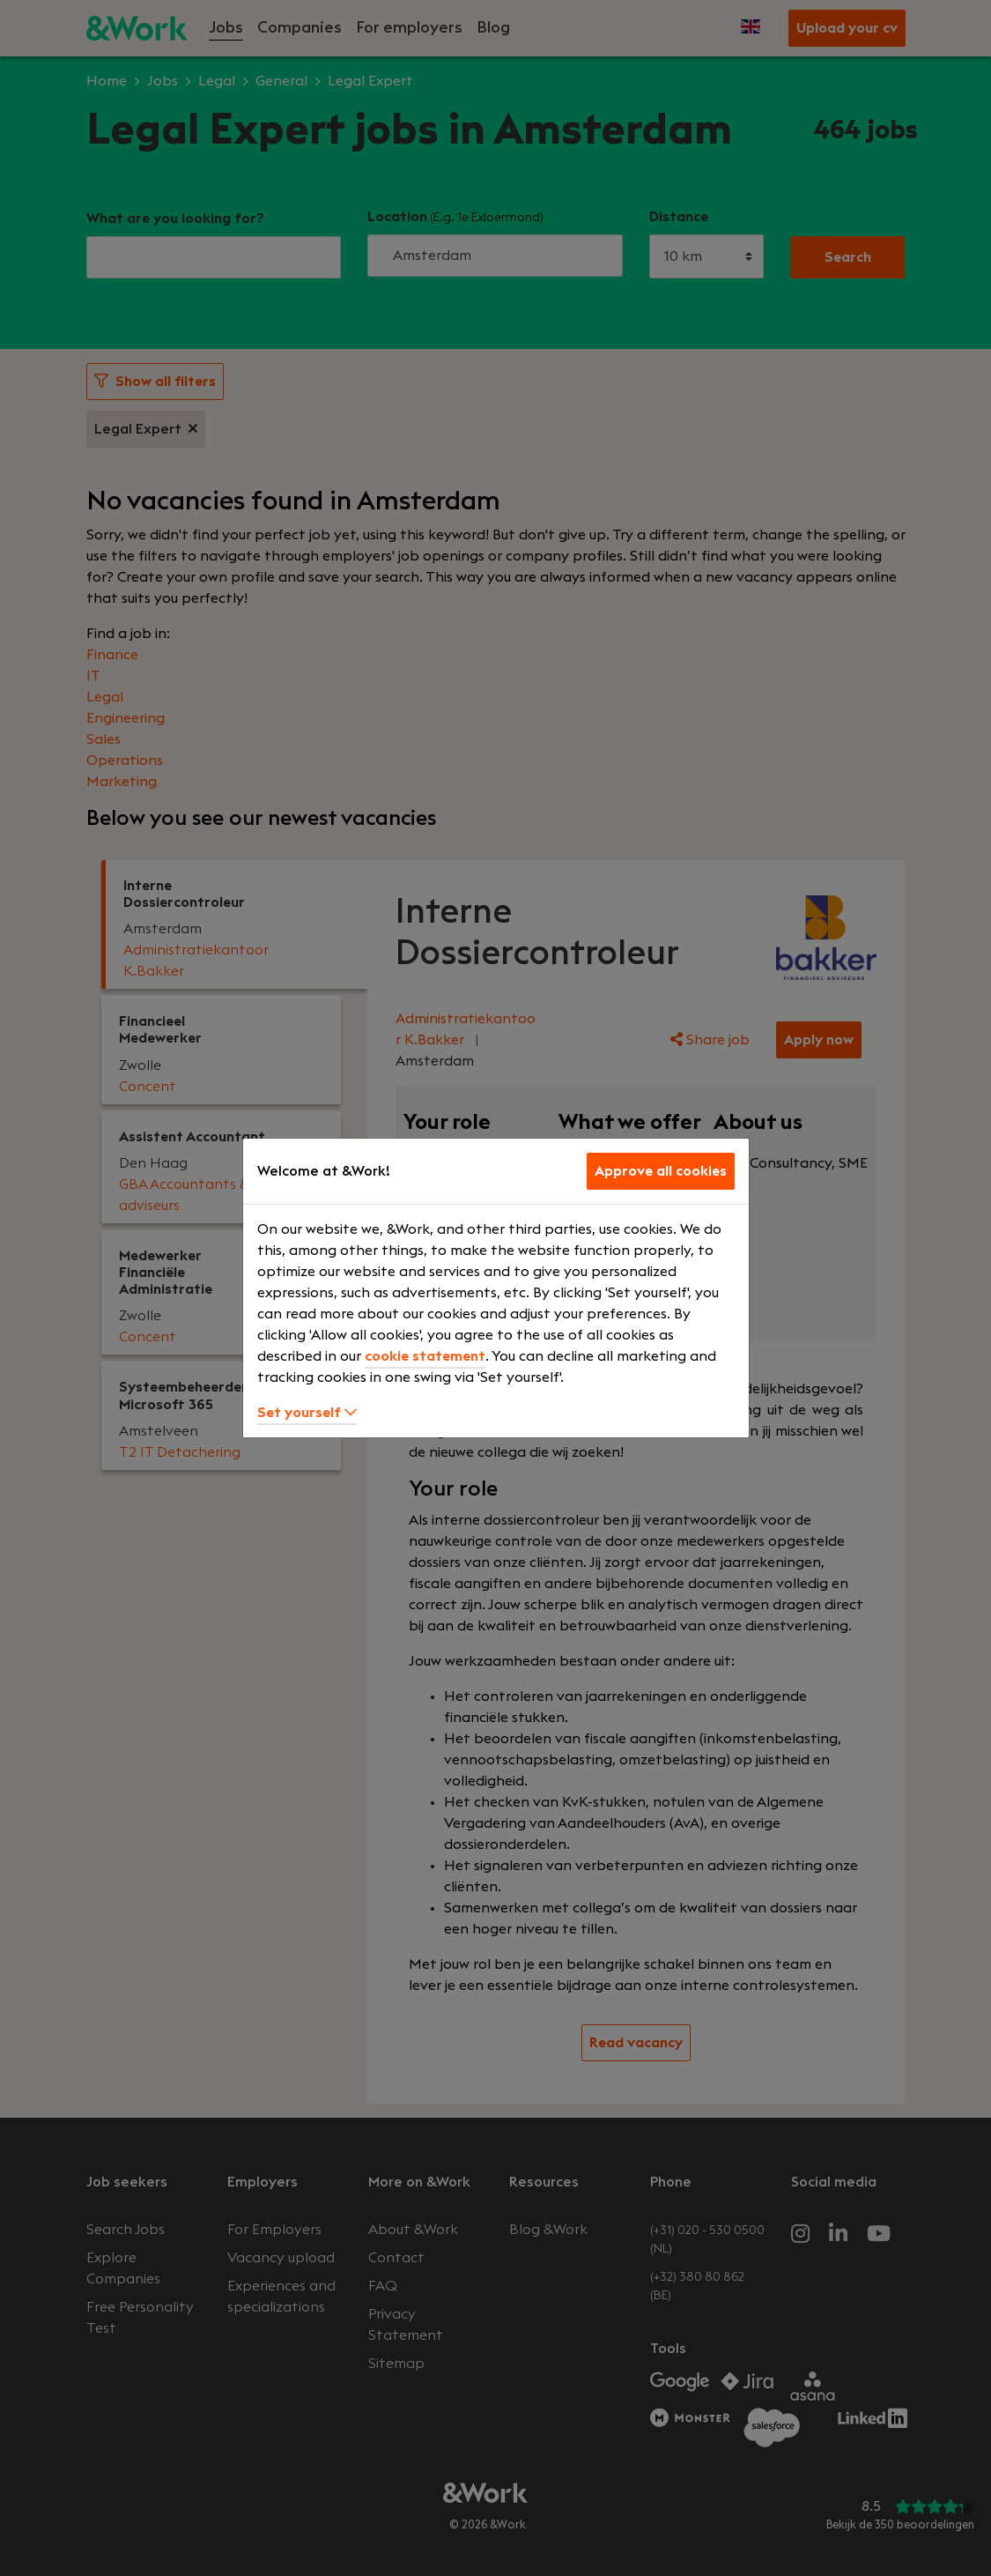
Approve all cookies (661, 1171)
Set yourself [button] (307, 1413)
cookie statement (425, 1356)
